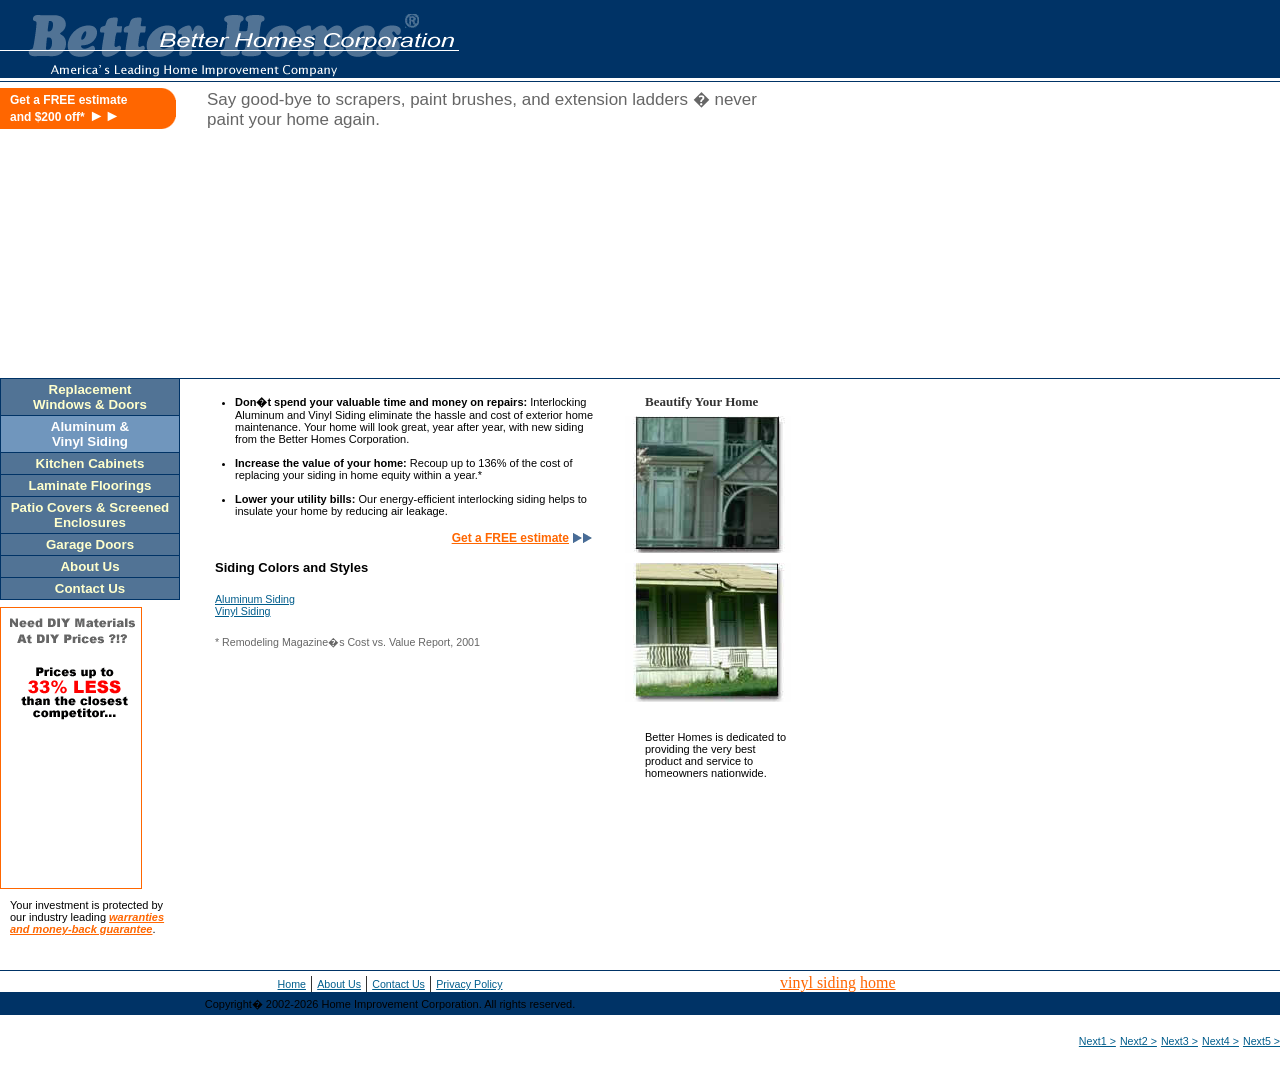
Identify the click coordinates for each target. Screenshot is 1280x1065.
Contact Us (398, 984)
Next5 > (1261, 1041)
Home (292, 984)
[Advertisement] (1088, 237)
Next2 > (1138, 1041)
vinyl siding (818, 982)
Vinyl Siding (243, 611)
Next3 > (1179, 1041)
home (878, 982)
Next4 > (1220, 1041)
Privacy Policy (469, 984)
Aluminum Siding (255, 599)
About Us (339, 984)
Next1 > (1097, 1041)
